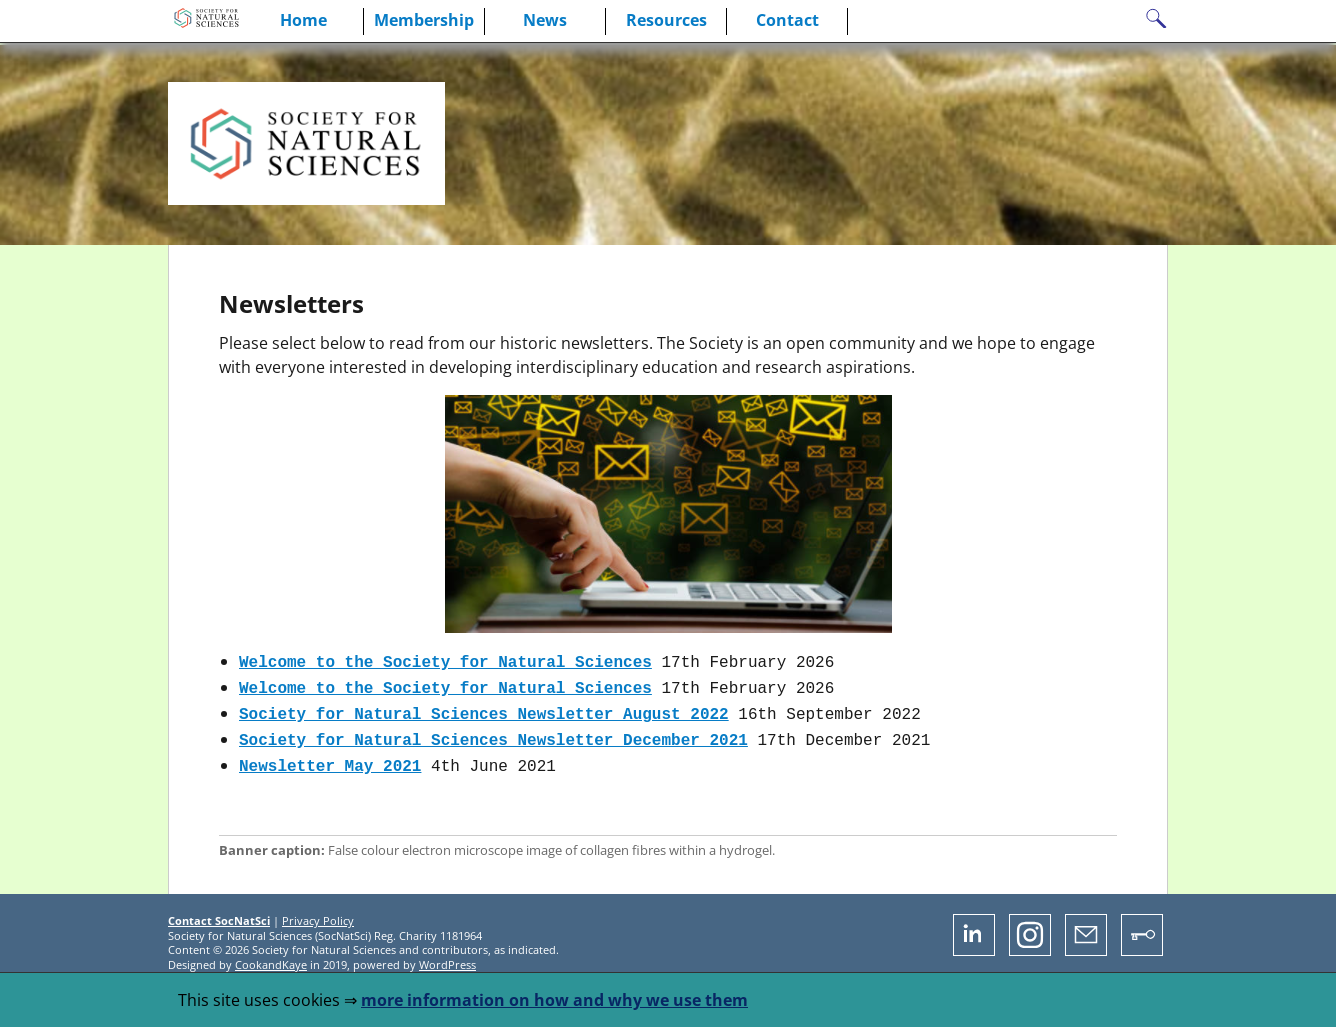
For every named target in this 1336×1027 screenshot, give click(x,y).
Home (303, 20)
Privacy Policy (318, 910)
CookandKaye (271, 954)
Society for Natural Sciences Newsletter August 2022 (484, 709)
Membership (424, 20)
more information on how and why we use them (554, 1000)
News (545, 20)
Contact (787, 20)
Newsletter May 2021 (330, 757)
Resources (666, 20)
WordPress (447, 954)
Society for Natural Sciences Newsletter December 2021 (493, 733)
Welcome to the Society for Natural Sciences (445, 661)
